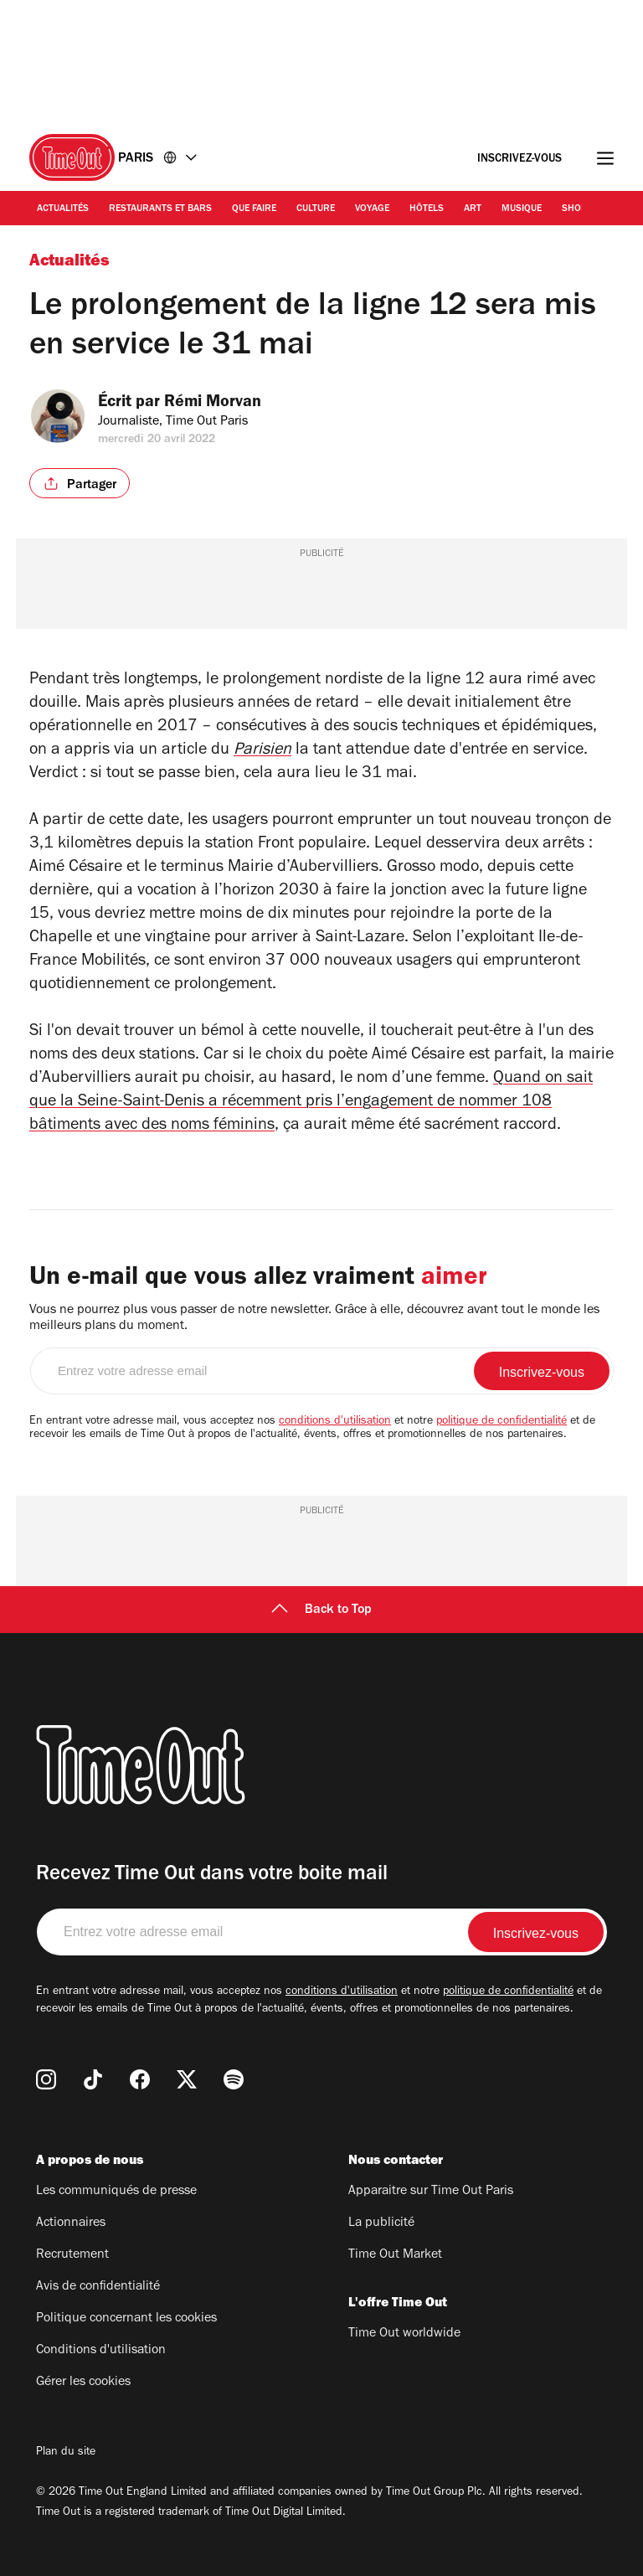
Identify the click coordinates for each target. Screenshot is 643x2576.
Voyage (372, 209)
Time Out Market (395, 2255)
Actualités (63, 209)
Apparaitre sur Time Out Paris (430, 2191)
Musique (522, 209)
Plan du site (65, 2453)
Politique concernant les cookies (126, 2319)
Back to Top (321, 1610)
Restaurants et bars (160, 209)
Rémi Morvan (223, 403)
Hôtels (426, 209)
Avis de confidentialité (98, 2287)
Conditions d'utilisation (101, 2350)
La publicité (381, 2223)
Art (472, 209)
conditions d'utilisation (335, 1422)
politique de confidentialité (501, 1422)
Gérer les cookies (83, 2382)
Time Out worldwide (404, 2334)
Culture (315, 209)
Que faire (254, 209)
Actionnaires (70, 2223)
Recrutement (72, 2255)
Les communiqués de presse (116, 2191)
